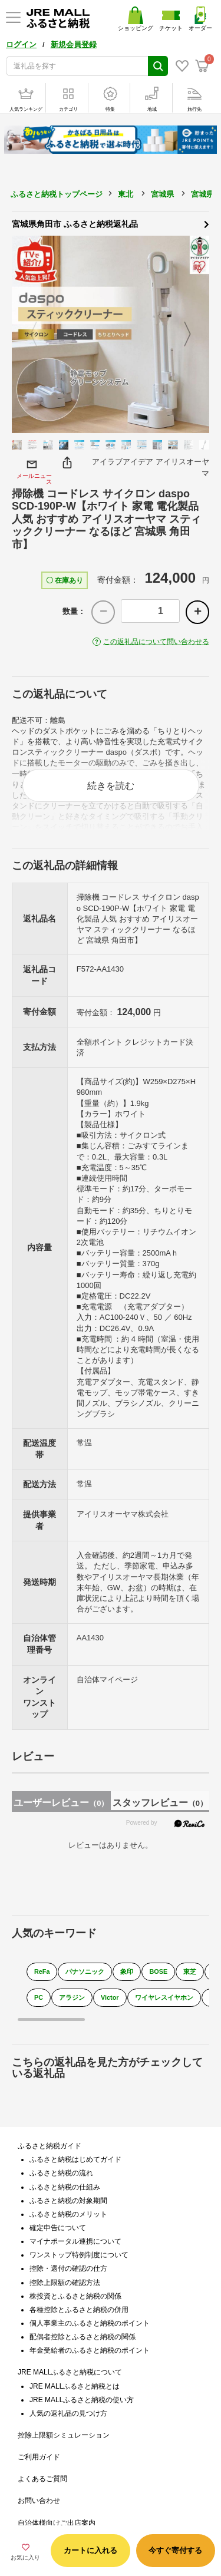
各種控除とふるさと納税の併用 (78, 2310)
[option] (110, 334)
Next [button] (194, 334)
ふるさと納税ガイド (49, 2146)
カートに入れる (90, 2550)
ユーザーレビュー (61, 1803)
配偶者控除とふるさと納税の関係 (82, 2337)
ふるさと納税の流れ (61, 2173)
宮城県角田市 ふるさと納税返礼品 (110, 223)
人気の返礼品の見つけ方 (68, 2413)
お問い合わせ (39, 2500)
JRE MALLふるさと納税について (70, 2372)
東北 (125, 194)
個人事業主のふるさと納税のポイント (89, 2323)
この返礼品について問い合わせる (156, 642)
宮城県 (162, 194)
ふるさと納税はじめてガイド (75, 2159)
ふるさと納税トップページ (57, 194)
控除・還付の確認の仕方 (68, 2268)
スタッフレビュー (160, 1803)
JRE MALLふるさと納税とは (74, 2386)
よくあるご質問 (42, 2479)
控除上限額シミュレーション (64, 2435)
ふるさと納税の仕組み (64, 2187)
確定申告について (57, 2228)
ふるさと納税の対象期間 (68, 2201)
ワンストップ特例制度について (78, 2255)
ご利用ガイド (39, 2457)
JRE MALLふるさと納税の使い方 (81, 2400)
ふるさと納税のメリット (68, 2214)
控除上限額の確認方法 (64, 2282)
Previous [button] (26, 334)
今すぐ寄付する (175, 2550)
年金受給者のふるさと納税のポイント (89, 2350)
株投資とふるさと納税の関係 (75, 2296)
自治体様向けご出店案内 (56, 2523)
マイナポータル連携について (75, 2241)
